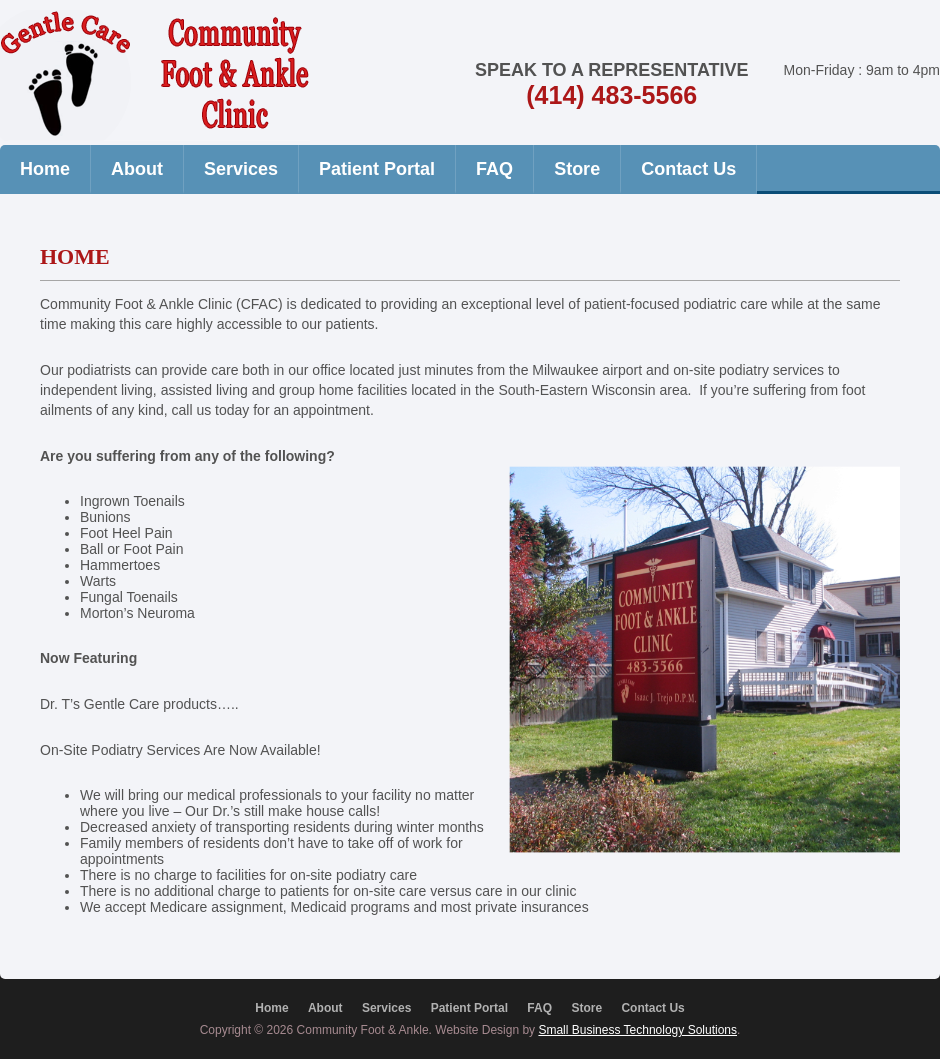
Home (45, 169)
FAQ (494, 169)
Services (241, 169)
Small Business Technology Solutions (637, 1030)
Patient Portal (377, 169)
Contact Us (688, 169)
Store (577, 169)
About (137, 169)
